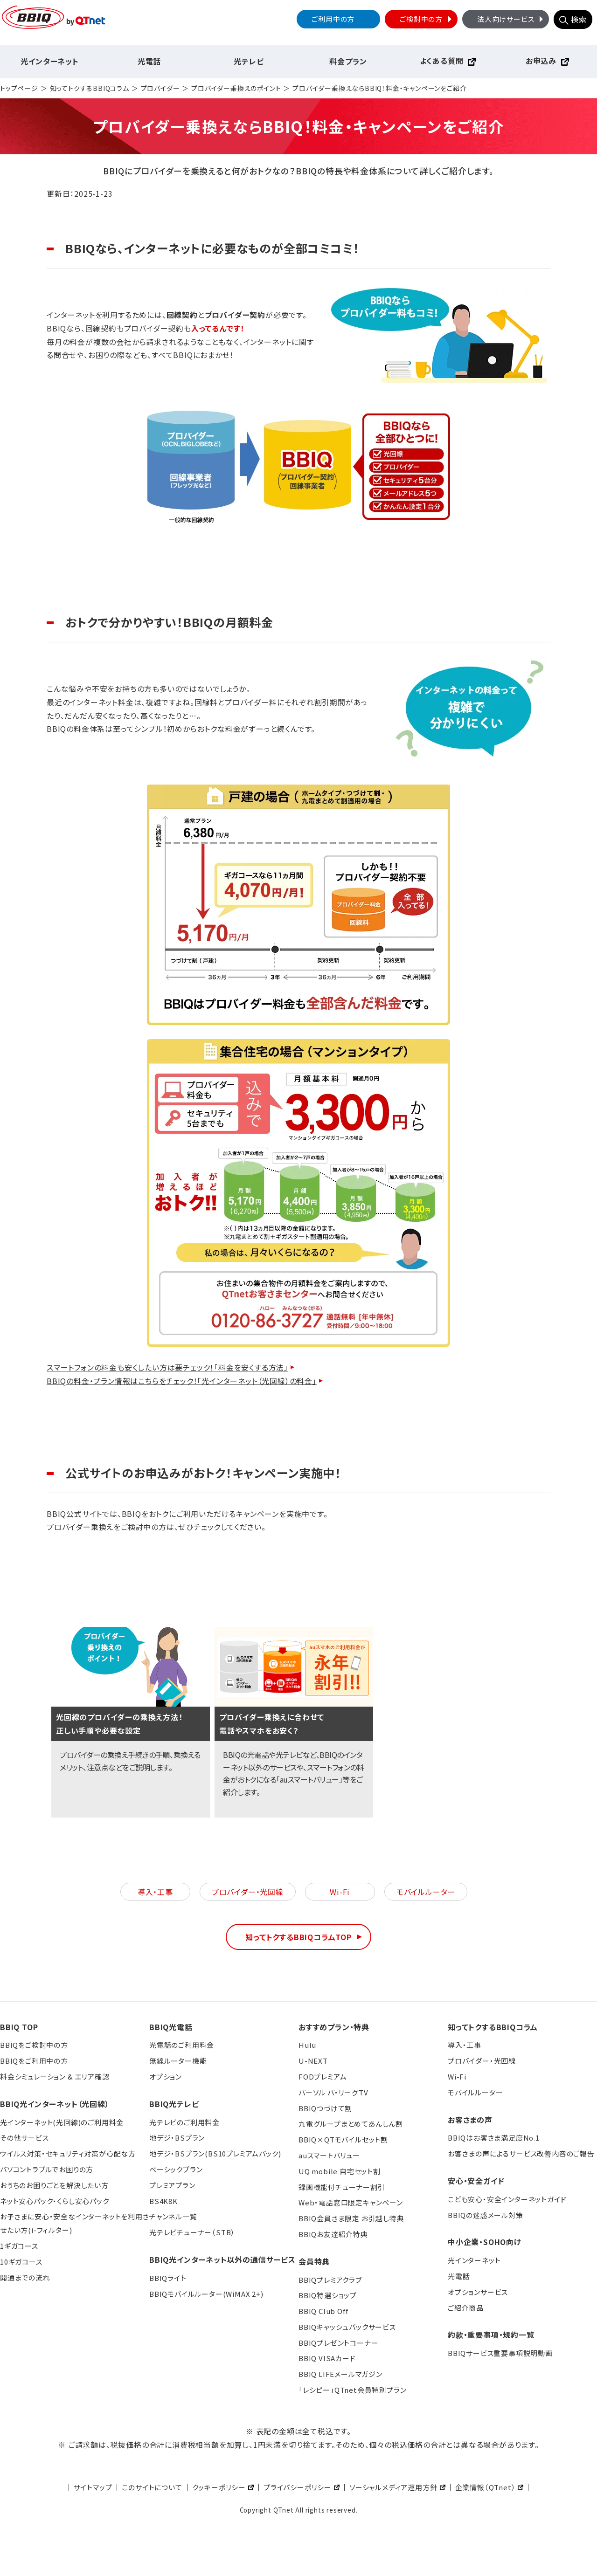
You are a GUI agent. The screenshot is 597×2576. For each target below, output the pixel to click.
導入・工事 (155, 1891)
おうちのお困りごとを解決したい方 (54, 2185)
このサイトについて (152, 2487)
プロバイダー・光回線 (248, 1891)
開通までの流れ (25, 2277)
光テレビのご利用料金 (184, 2122)
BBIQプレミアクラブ (330, 2280)
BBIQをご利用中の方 (34, 2061)
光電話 (149, 61)
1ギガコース (19, 2246)
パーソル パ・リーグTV (333, 2092)
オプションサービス (478, 2292)
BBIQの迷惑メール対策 (485, 2215)
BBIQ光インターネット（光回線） (55, 2103)
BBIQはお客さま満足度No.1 (494, 2137)
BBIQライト (168, 2278)
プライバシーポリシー (298, 2487)
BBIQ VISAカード (327, 2358)
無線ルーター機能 (178, 2061)
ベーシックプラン (175, 2169)
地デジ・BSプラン (177, 2137)
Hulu (307, 2045)
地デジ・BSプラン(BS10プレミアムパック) (215, 2153)
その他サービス (24, 2137)
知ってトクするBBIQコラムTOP (298, 1936)
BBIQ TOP (19, 2026)
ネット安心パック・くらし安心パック (54, 2201)
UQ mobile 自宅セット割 (339, 2171)
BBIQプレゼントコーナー (338, 2343)
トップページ (19, 88)
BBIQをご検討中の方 (34, 2045)
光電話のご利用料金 (181, 2045)
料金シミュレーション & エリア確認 (54, 2076)
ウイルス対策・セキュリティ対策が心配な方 (68, 2153)
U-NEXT (313, 2061)
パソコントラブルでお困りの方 (46, 2169)
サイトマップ (93, 2487)
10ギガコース (21, 2261)
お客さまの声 (470, 2119)
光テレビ (249, 61)
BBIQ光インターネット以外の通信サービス (222, 2259)
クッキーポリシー (219, 2487)
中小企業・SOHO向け (484, 2241)
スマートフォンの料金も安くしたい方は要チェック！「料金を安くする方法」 (167, 1367)
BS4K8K (163, 2201)
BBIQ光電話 (171, 2026)
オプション (165, 2076)
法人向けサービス (511, 19)
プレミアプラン (172, 2185)
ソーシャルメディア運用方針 (393, 2487)
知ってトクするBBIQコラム (89, 88)
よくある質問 (442, 60)
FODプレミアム (322, 2076)
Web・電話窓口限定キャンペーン (350, 2202)
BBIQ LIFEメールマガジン (340, 2374)
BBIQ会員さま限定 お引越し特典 (351, 2218)
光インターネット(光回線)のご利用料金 (62, 2122)
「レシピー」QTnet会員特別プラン (352, 2390)
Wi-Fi (340, 1891)
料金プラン (348, 61)
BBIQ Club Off (323, 2311)
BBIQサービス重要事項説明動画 (500, 2353)
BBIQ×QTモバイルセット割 (343, 2139)
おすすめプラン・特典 (333, 2026)
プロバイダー (160, 88)
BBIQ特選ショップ (327, 2295)
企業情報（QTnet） (485, 2487)
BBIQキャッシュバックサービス (347, 2327)
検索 (579, 19)
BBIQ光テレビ (174, 2103)
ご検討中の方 (427, 19)
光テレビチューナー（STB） (192, 2232)
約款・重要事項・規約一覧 (491, 2334)
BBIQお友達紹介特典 (333, 2234)
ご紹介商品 (466, 2308)
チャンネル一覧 (173, 2216)
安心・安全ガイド (476, 2180)
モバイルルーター (425, 1891)
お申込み (541, 60)
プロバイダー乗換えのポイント (236, 88)
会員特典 (314, 2261)
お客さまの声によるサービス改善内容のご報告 (521, 2153)
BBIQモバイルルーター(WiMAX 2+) (206, 2294)
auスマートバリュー (329, 2155)
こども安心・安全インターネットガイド (507, 2199)
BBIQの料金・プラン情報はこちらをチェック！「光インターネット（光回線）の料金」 (182, 1380)
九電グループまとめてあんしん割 (350, 2123)
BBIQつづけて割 (325, 2108)
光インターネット (49, 61)
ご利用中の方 (333, 19)
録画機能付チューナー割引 (341, 2187)
